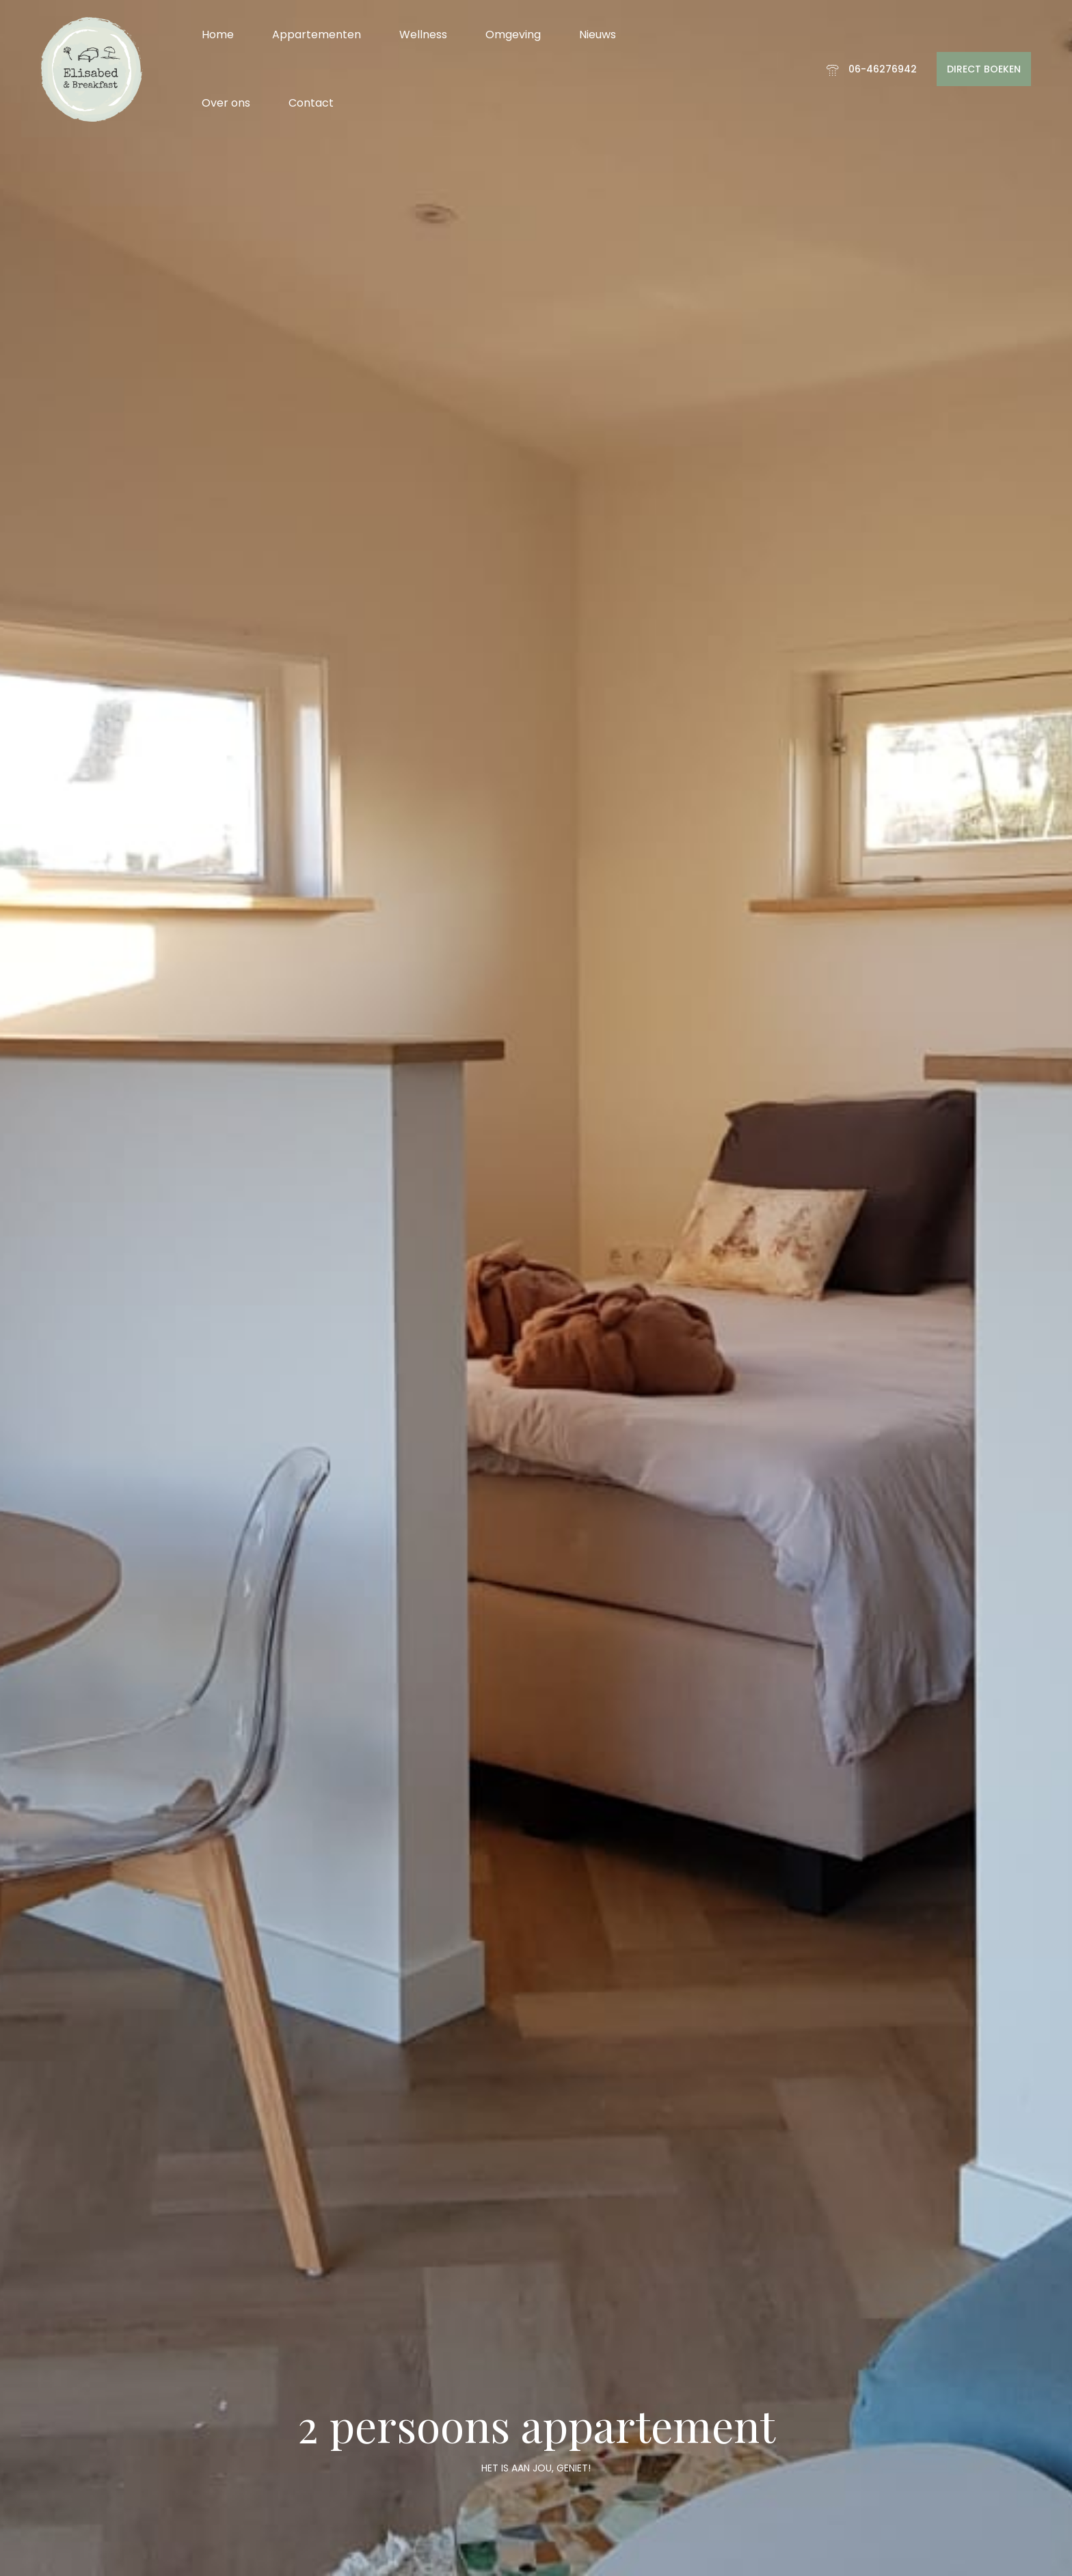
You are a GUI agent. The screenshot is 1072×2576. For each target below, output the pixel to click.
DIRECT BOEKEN (984, 69)
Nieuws (597, 34)
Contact (311, 103)
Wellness (423, 34)
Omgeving (513, 34)
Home (218, 34)
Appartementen (316, 34)
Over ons (226, 103)
